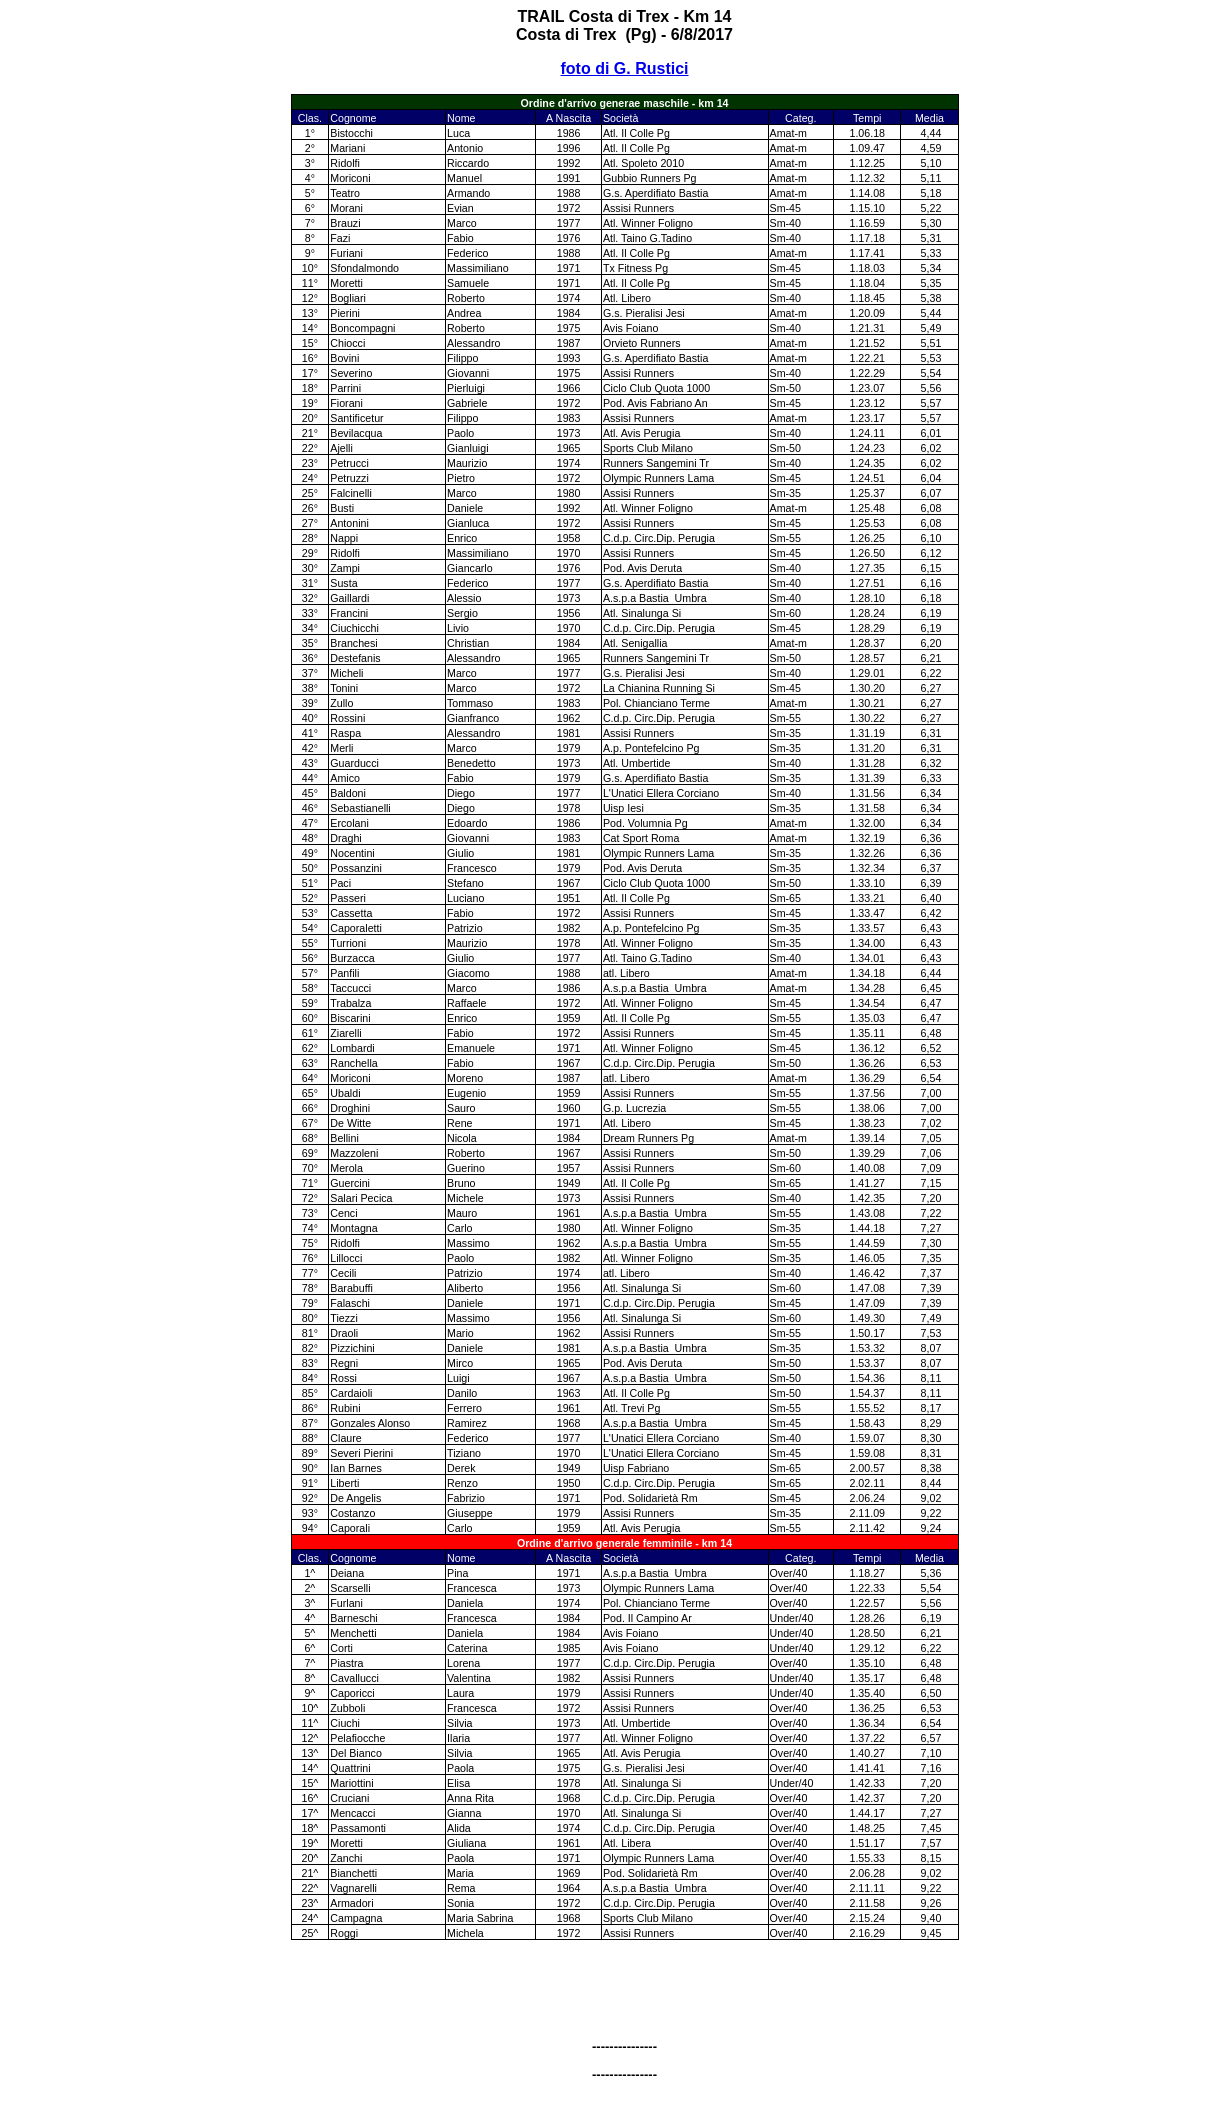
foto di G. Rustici (625, 68)
